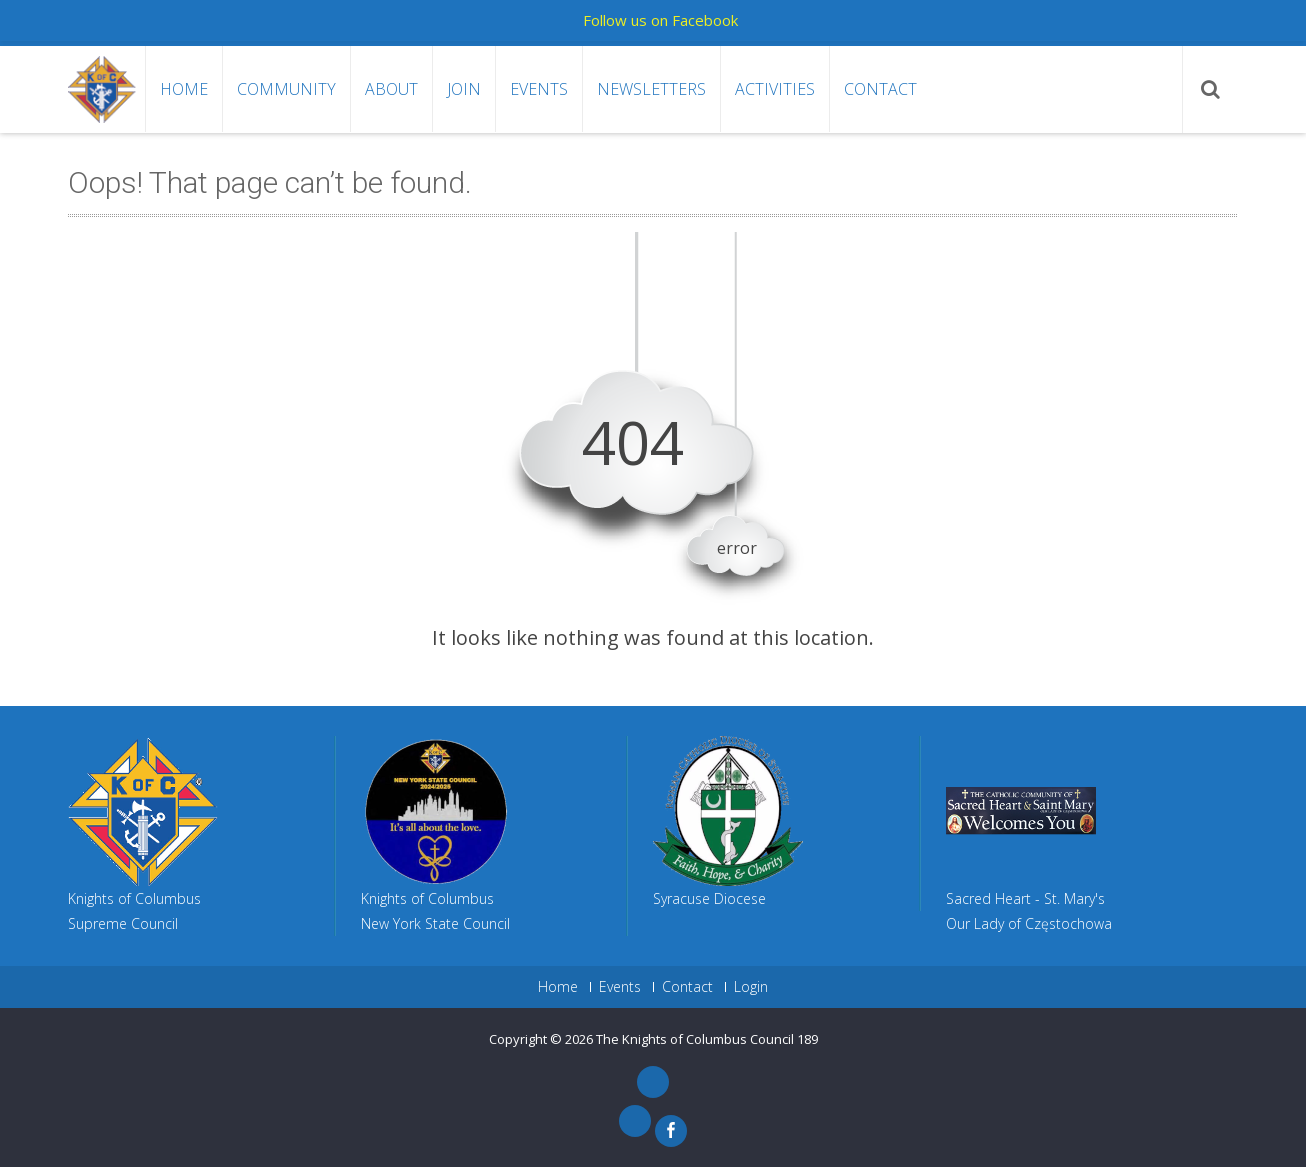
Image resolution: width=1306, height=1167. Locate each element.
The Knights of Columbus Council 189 (707, 1039)
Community (286, 89)
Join (464, 89)
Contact (880, 89)
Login (751, 987)
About (391, 89)
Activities (775, 89)
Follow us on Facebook (660, 20)
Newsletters (651, 89)
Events (539, 89)
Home (184, 89)
